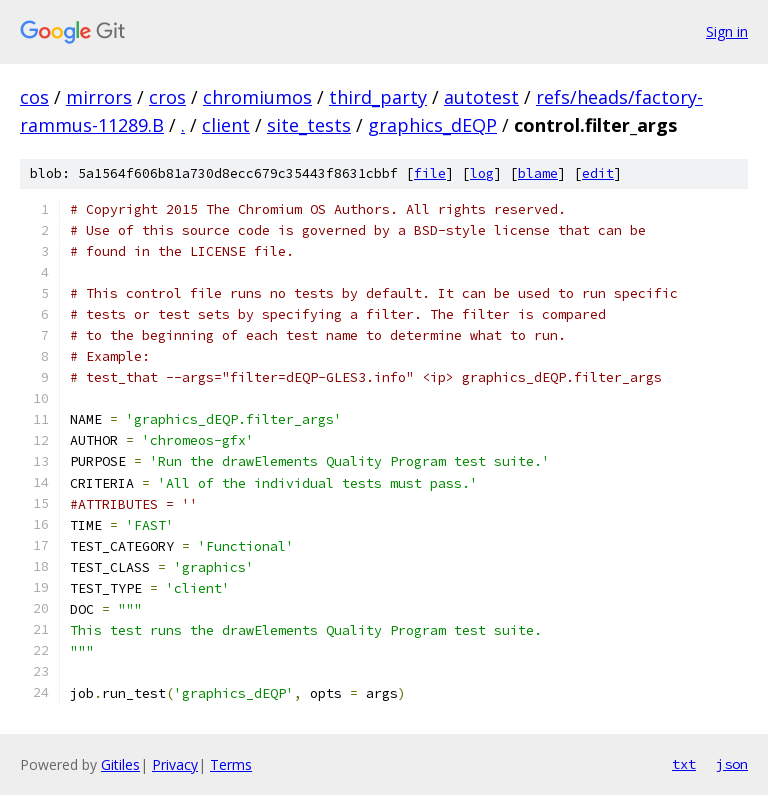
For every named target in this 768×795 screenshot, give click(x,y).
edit (598, 173)
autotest (481, 97)
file (430, 173)
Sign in (727, 31)
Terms (231, 764)
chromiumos (257, 97)
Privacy (175, 764)
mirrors (99, 97)
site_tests (309, 125)
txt (684, 764)
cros (167, 97)
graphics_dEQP (432, 125)
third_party (378, 97)
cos (34, 97)
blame (538, 173)
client (226, 125)
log (482, 173)
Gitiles (120, 764)
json (732, 764)
